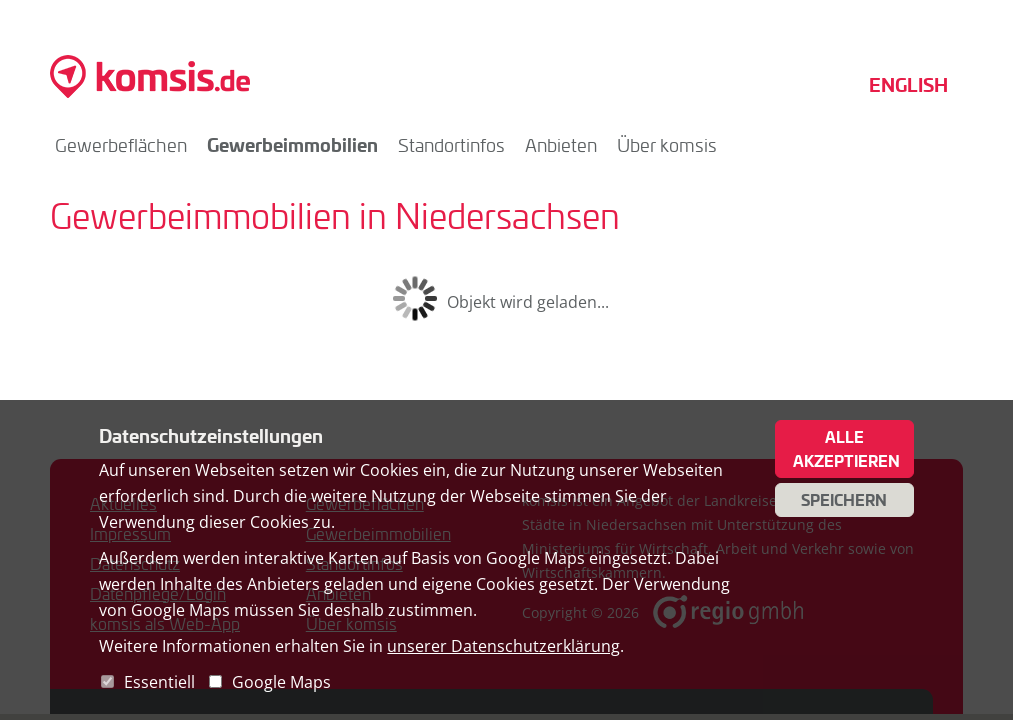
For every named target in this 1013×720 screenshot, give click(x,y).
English (908, 84)
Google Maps (281, 682)
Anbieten (561, 145)
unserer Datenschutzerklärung (503, 646)
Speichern (844, 500)
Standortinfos (451, 145)
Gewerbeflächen (121, 145)
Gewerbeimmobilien (292, 144)
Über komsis (667, 145)
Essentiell (159, 682)
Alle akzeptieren (846, 449)
